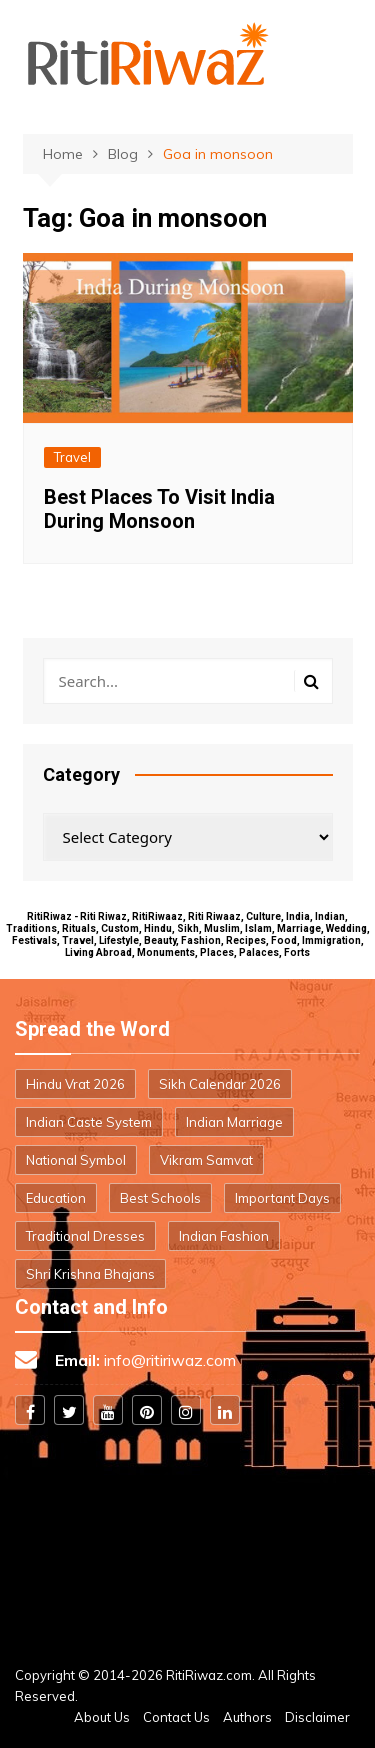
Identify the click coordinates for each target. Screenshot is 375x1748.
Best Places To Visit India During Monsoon (159, 509)
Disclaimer (317, 1717)
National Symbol (76, 1160)
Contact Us (176, 1717)
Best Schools (160, 1198)
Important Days (282, 1198)
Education (56, 1198)
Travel (72, 457)
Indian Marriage (234, 1122)
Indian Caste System (89, 1122)
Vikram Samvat (206, 1160)
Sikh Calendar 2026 (220, 1084)
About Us (102, 1717)
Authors (247, 1717)
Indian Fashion (224, 1236)
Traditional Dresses (85, 1236)
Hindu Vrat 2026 (75, 1084)
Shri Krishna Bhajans (90, 1274)
